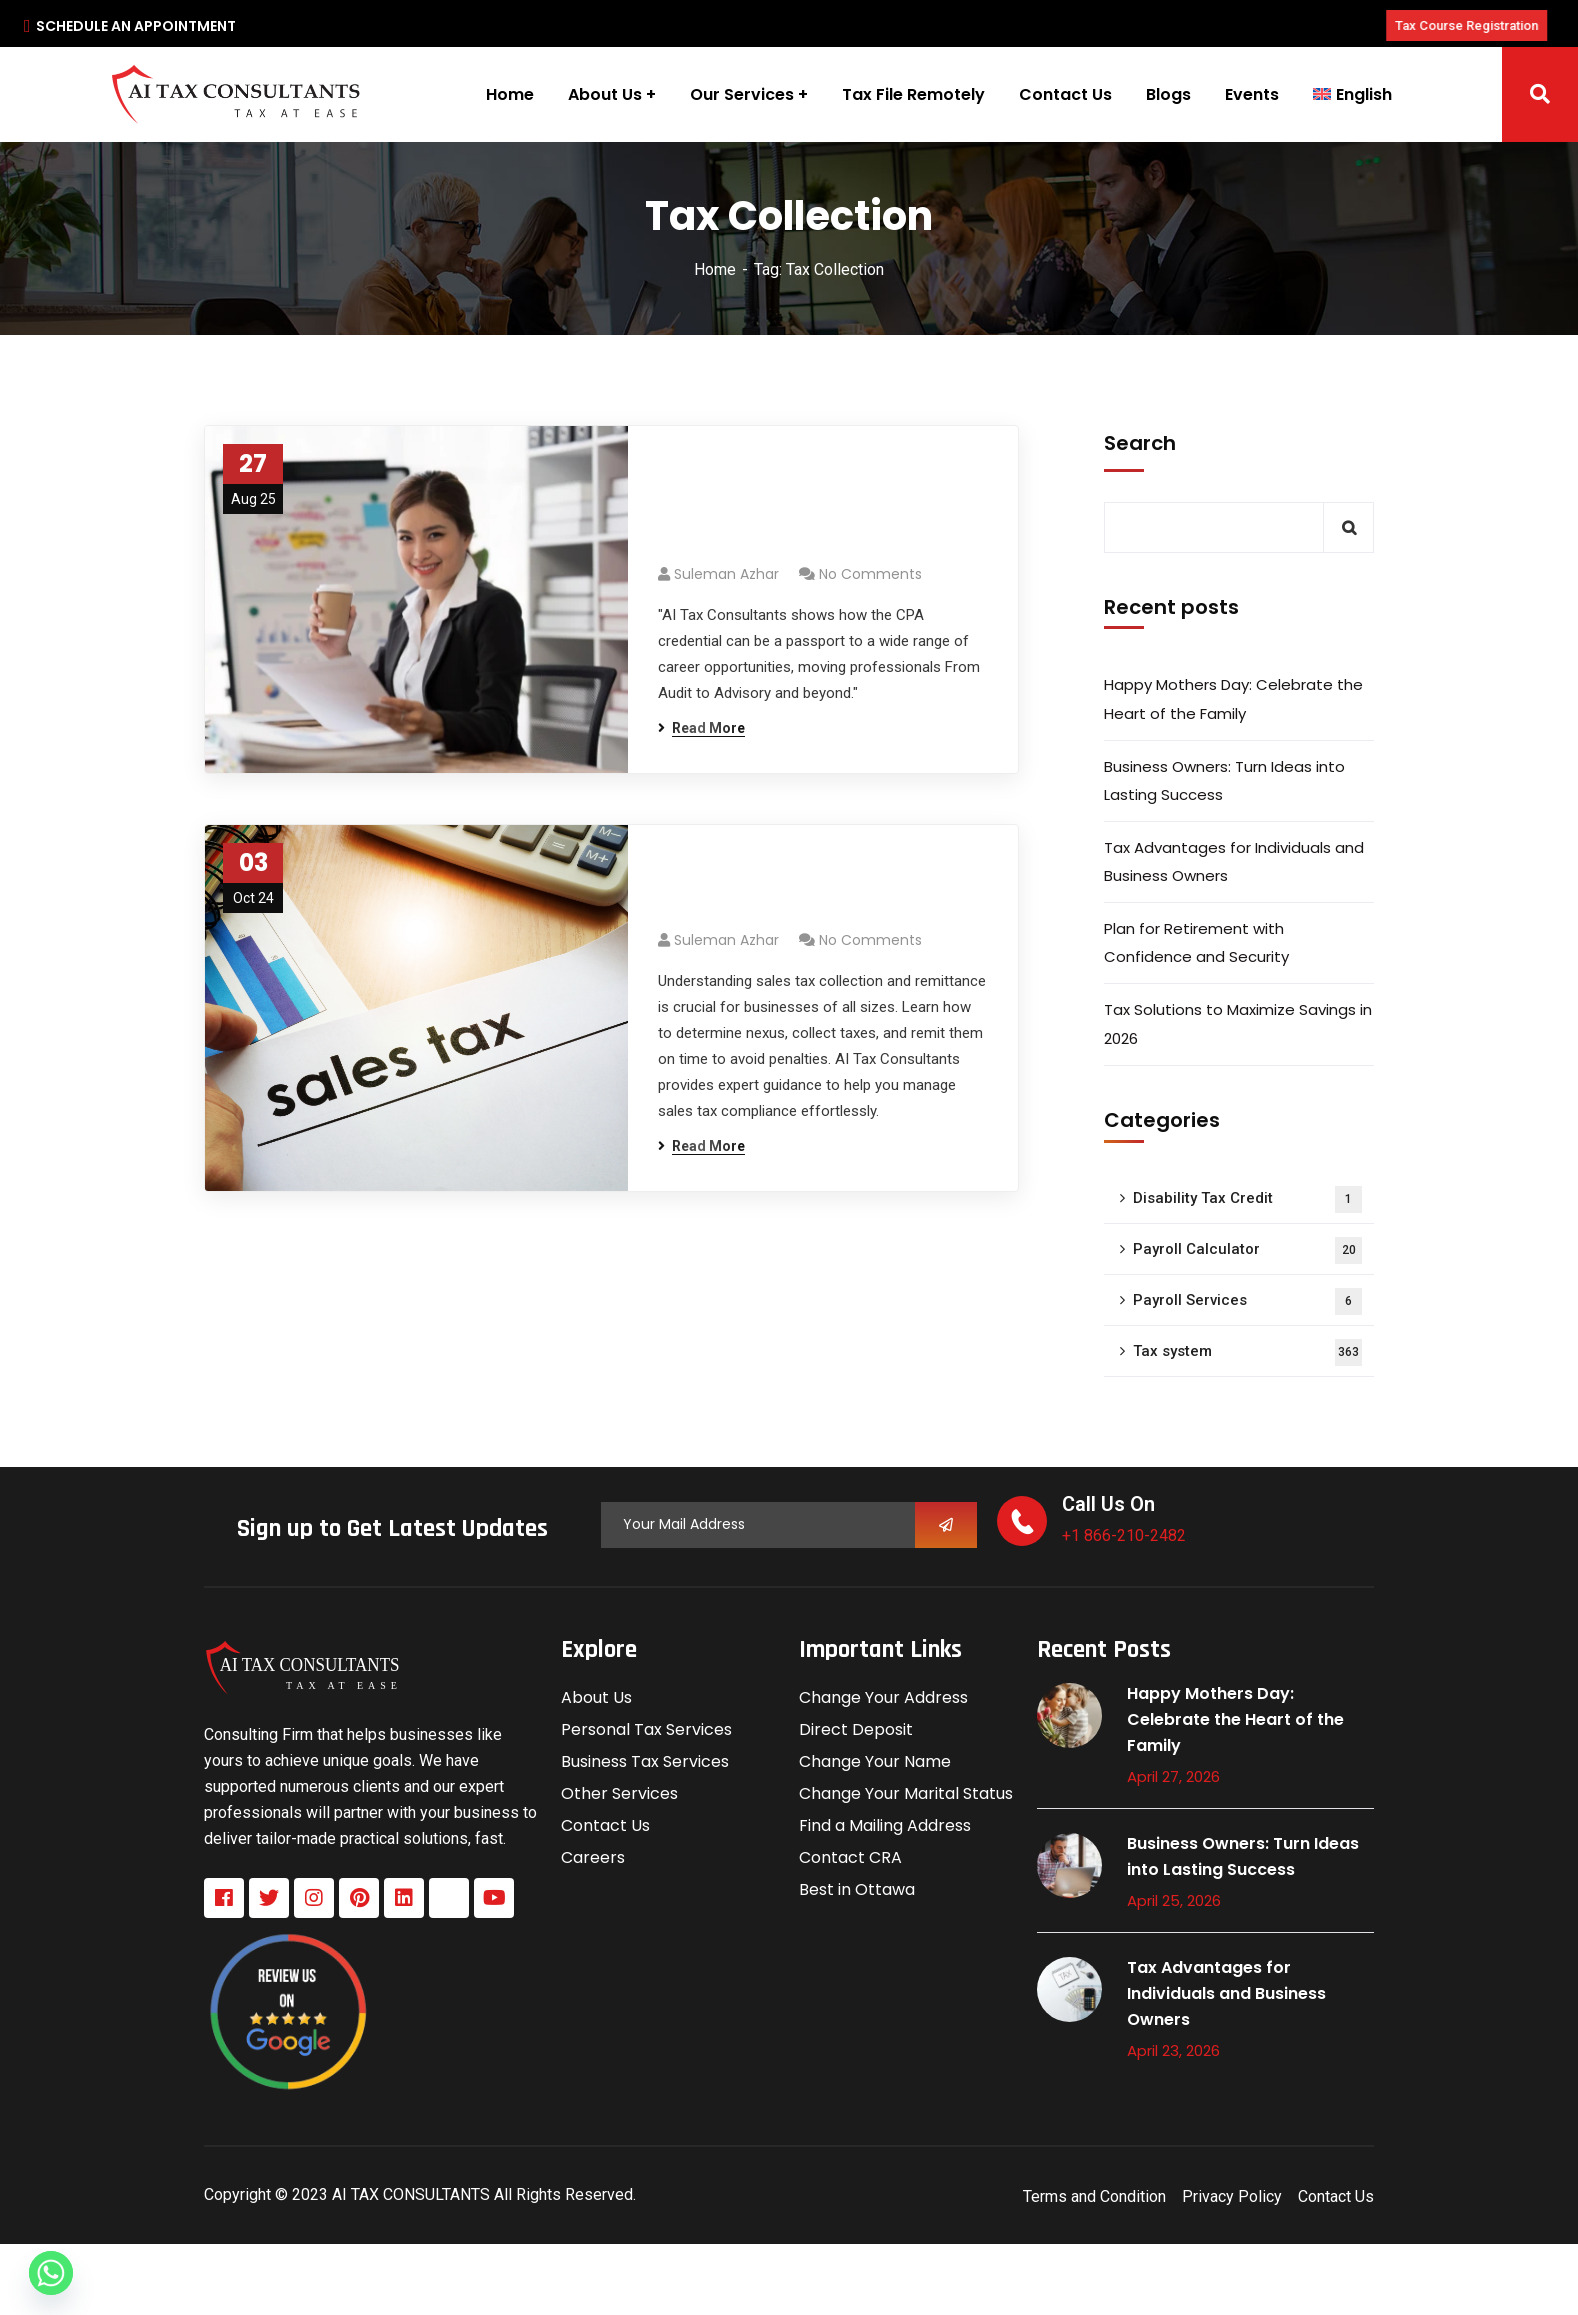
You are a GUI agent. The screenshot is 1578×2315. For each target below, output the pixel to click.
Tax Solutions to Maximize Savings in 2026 (1238, 1023)
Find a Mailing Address (885, 1825)
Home (715, 269)
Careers (593, 1857)
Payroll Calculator (1247, 1250)
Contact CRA (850, 1857)
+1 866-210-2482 (1124, 1535)
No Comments (870, 574)
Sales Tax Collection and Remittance (795, 888)
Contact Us (605, 1825)
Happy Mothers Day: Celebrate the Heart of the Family (1233, 698)
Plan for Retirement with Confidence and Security (1196, 942)
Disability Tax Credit (1247, 1199)
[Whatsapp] (51, 2273)
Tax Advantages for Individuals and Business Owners (1234, 861)
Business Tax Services (645, 1761)
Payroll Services (1247, 1301)
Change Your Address (883, 1697)
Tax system (1247, 1352)
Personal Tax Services (646, 1729)
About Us (596, 1697)
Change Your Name (875, 1761)
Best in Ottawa (857, 1889)
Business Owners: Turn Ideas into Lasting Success (1224, 780)
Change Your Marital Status (906, 1793)
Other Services (619, 1793)
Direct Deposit (856, 1729)
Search (1140, 443)
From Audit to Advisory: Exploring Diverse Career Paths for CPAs (794, 505)
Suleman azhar (726, 574)
